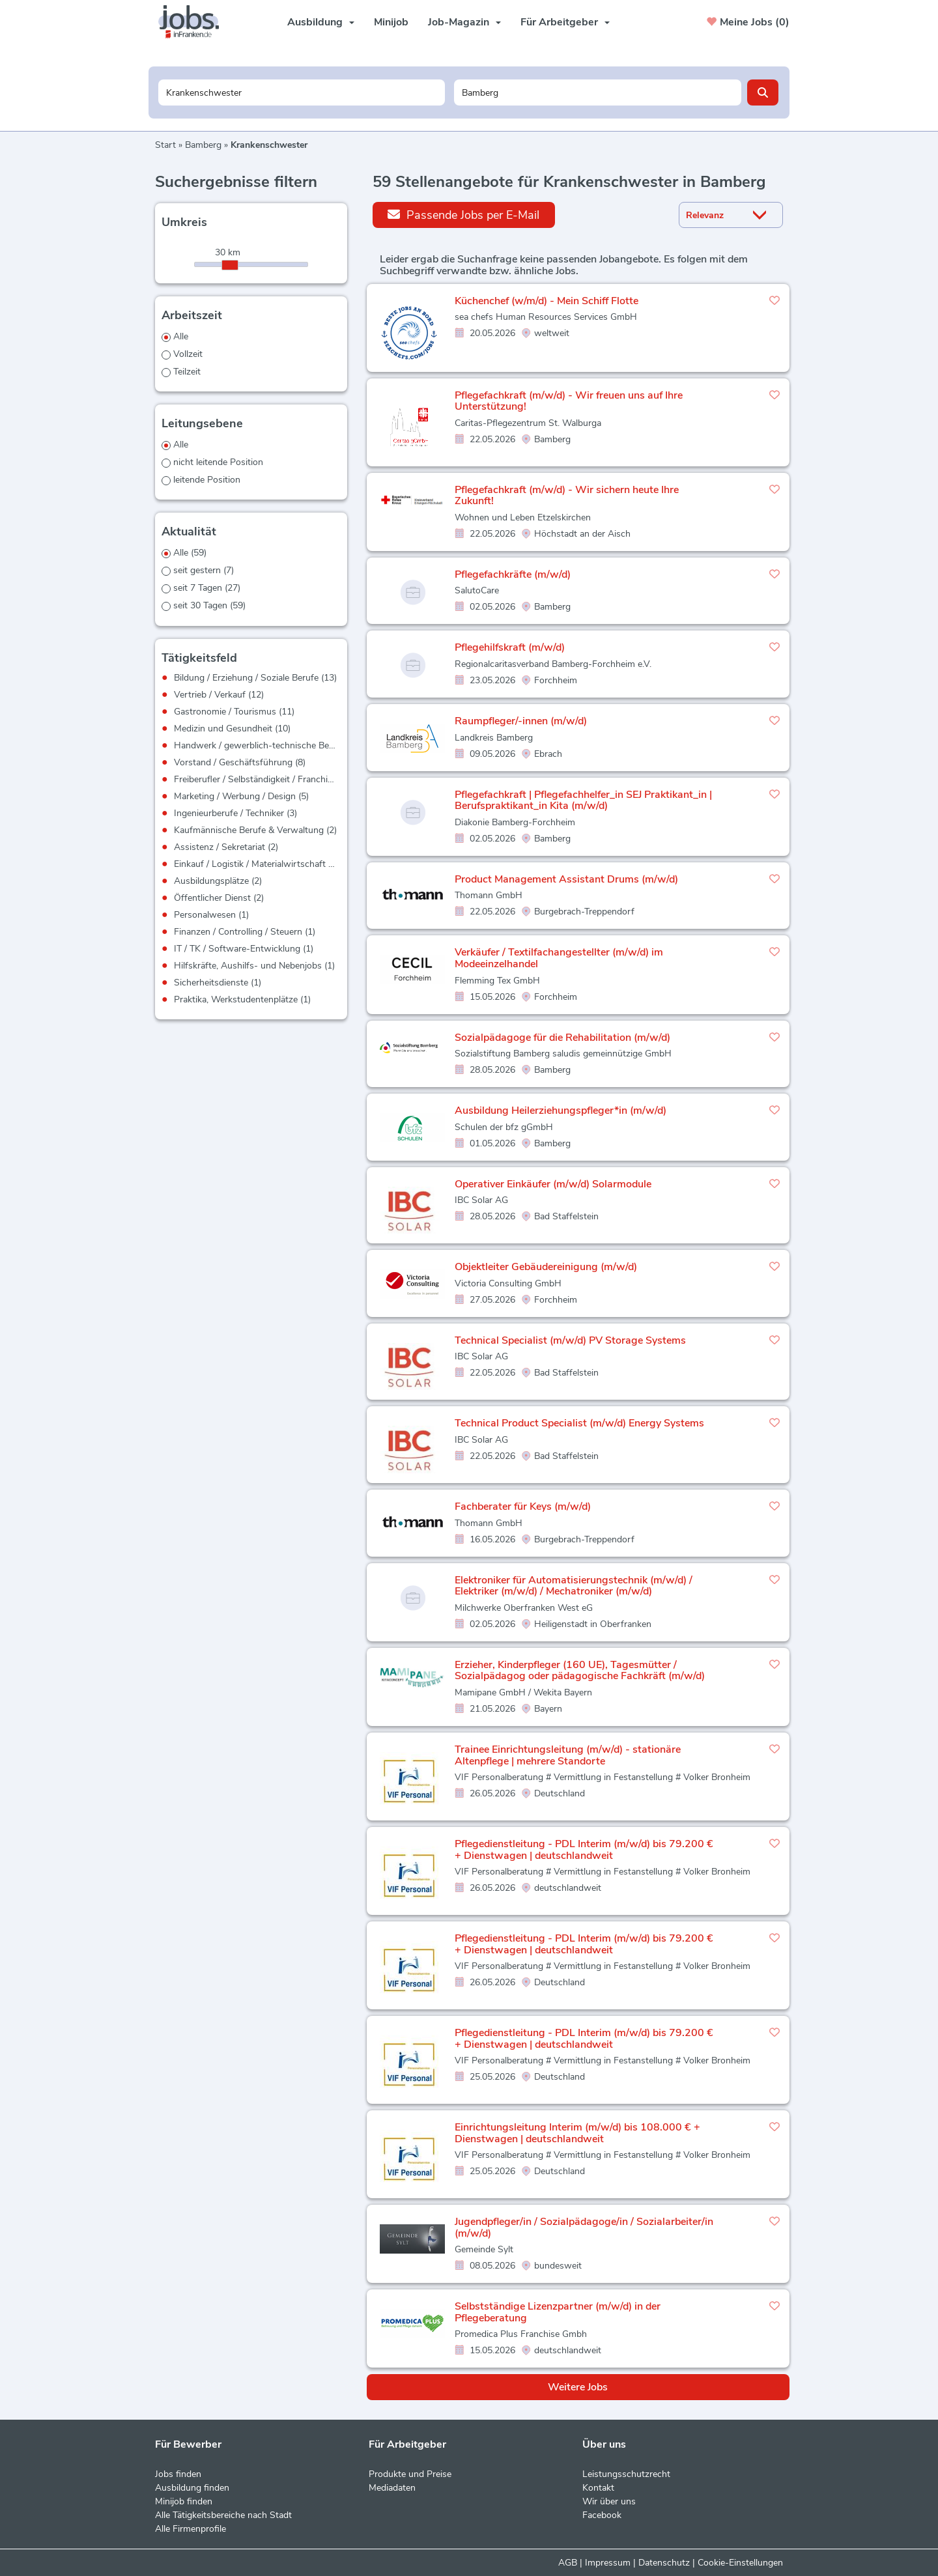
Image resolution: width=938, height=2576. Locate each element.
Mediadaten (392, 2488)
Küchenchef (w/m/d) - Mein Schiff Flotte (546, 301)
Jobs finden (178, 2474)
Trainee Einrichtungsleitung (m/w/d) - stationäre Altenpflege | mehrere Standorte (568, 1755)
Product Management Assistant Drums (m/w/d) (566, 879)
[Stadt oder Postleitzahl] (597, 92)
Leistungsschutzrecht (626, 2474)
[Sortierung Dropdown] (763, 215)
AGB (567, 2562)
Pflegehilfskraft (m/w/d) (510, 647)
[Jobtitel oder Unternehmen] (302, 92)
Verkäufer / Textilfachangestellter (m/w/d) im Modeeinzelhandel (559, 958)
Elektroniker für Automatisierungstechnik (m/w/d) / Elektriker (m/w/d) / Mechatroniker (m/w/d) (573, 1586)
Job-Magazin (464, 22)
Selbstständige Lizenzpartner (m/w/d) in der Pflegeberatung (558, 2312)
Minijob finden (183, 2501)
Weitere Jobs (578, 2387)
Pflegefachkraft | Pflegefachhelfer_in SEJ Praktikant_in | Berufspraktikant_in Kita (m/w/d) (583, 800)
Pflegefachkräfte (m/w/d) (513, 574)
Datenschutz (664, 2562)
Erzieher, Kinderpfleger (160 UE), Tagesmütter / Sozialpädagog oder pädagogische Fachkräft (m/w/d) (580, 1671)
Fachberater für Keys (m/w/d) (523, 1506)
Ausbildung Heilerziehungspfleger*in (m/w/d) (560, 1110)
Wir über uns (609, 2501)
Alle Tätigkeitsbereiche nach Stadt (223, 2515)
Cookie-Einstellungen (740, 2562)
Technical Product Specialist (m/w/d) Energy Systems (579, 1423)
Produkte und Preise (410, 2474)
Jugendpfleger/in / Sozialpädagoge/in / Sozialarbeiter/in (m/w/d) (584, 2228)
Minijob (391, 22)
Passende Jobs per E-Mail (463, 214)
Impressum (608, 2562)
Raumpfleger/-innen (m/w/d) (521, 721)
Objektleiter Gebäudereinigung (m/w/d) (546, 1267)
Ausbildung (320, 22)
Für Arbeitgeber (565, 22)
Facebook (601, 2515)
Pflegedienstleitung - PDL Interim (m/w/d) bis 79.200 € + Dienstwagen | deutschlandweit (584, 1850)
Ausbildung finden (192, 2488)
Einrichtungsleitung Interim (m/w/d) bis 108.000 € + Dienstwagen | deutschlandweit (577, 2133)
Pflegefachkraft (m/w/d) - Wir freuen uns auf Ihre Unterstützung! (569, 401)
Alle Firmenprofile (190, 2529)
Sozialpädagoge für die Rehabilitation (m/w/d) (562, 1037)
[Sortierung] (714, 215)
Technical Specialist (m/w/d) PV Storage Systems (570, 1340)
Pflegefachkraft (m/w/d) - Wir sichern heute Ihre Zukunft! (567, 496)
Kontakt (598, 2488)
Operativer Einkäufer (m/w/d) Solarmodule (553, 1184)
